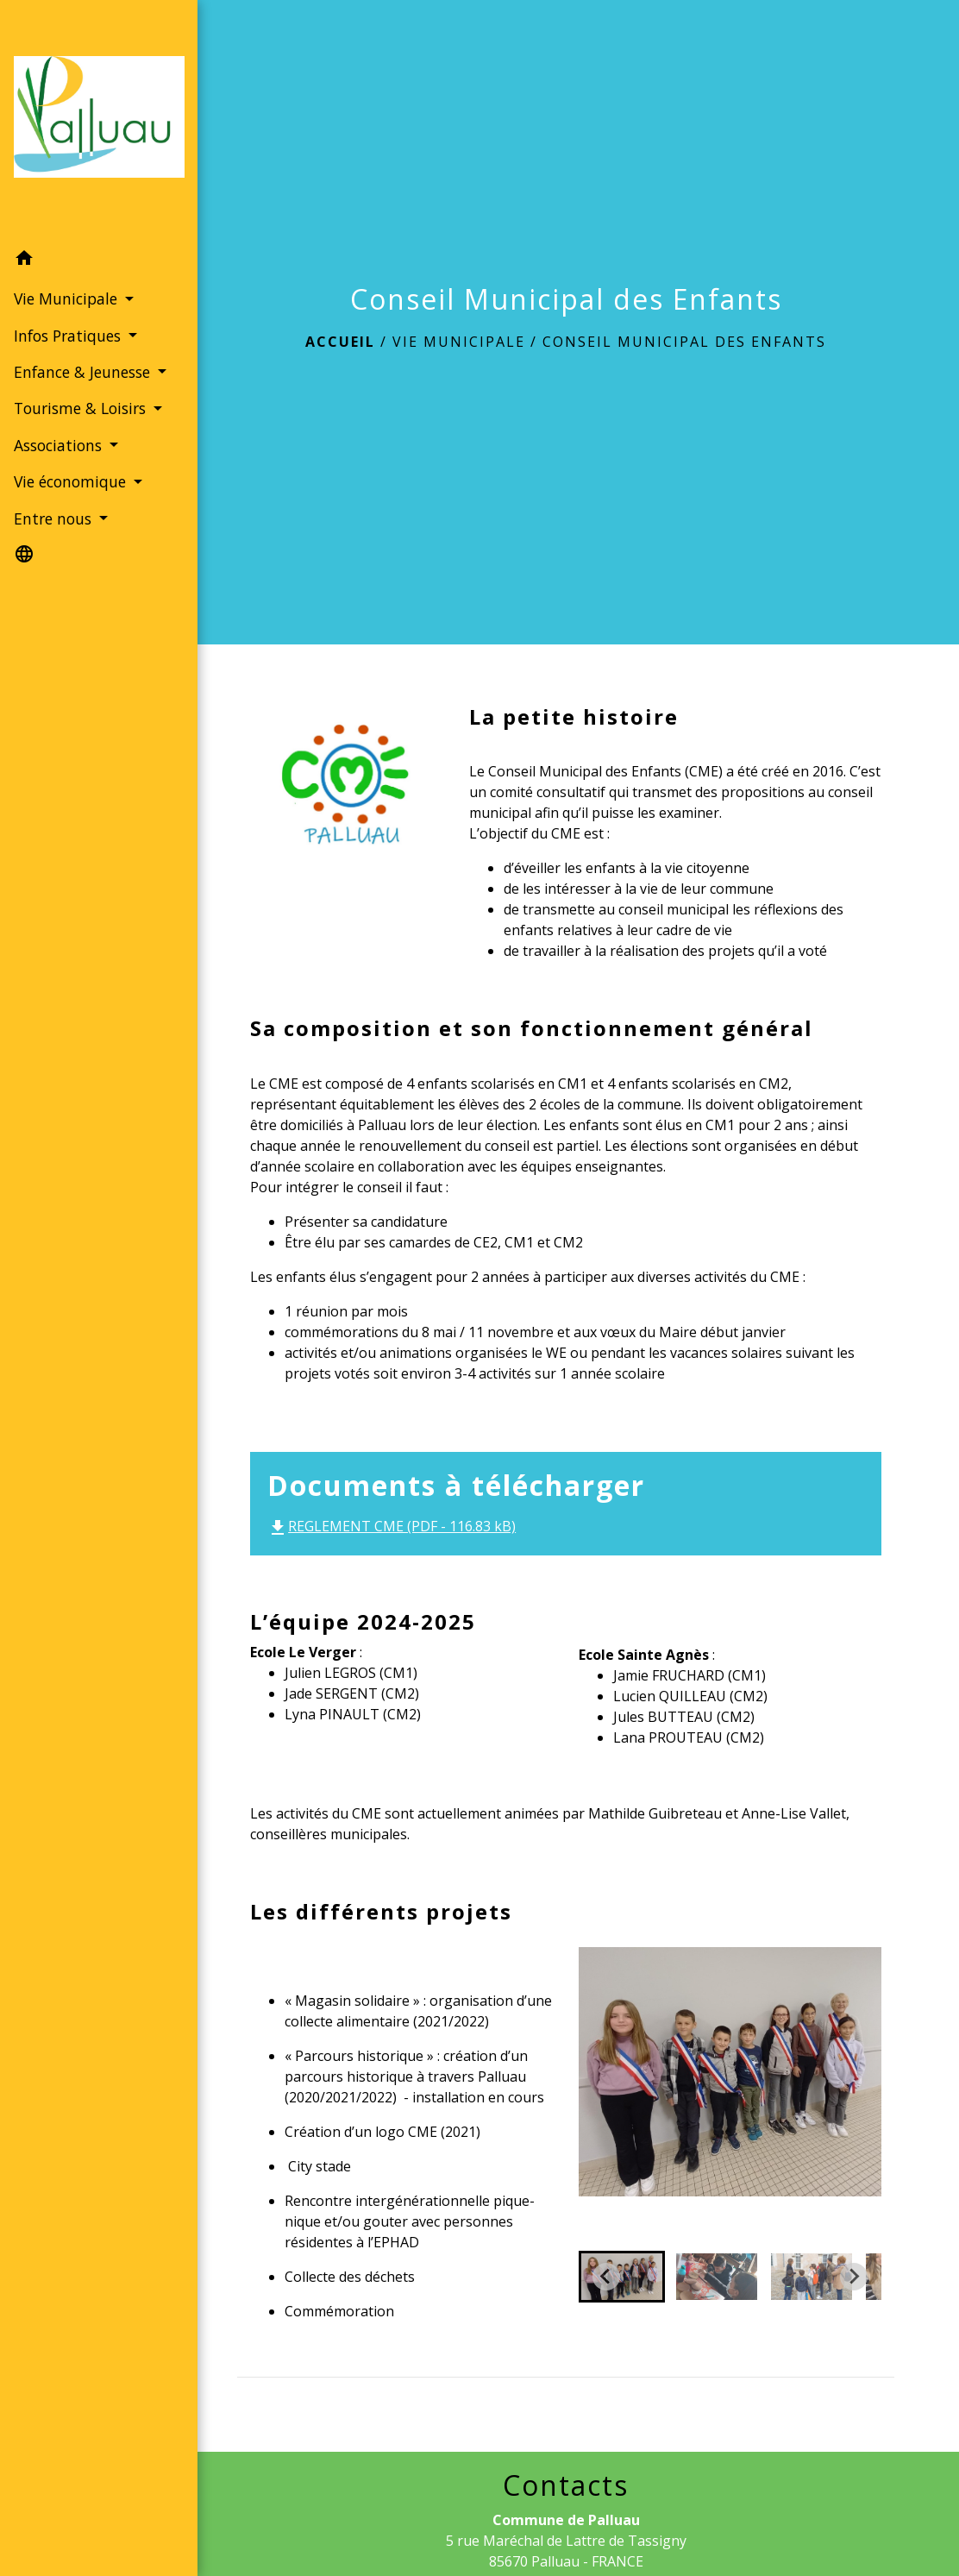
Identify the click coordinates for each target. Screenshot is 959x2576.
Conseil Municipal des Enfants (684, 341)
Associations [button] (59, 472)
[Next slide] (854, 2276)
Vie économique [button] (71, 509)
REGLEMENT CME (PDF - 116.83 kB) (391, 1526)
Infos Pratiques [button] (68, 317)
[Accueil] (86, 112)
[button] (86, 243)
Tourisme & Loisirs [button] (79, 413)
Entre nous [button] (54, 546)
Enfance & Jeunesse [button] (81, 354)
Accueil (340, 341)
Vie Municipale (458, 341)
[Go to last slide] (606, 2276)
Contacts (566, 2485)
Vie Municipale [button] (67, 281)
